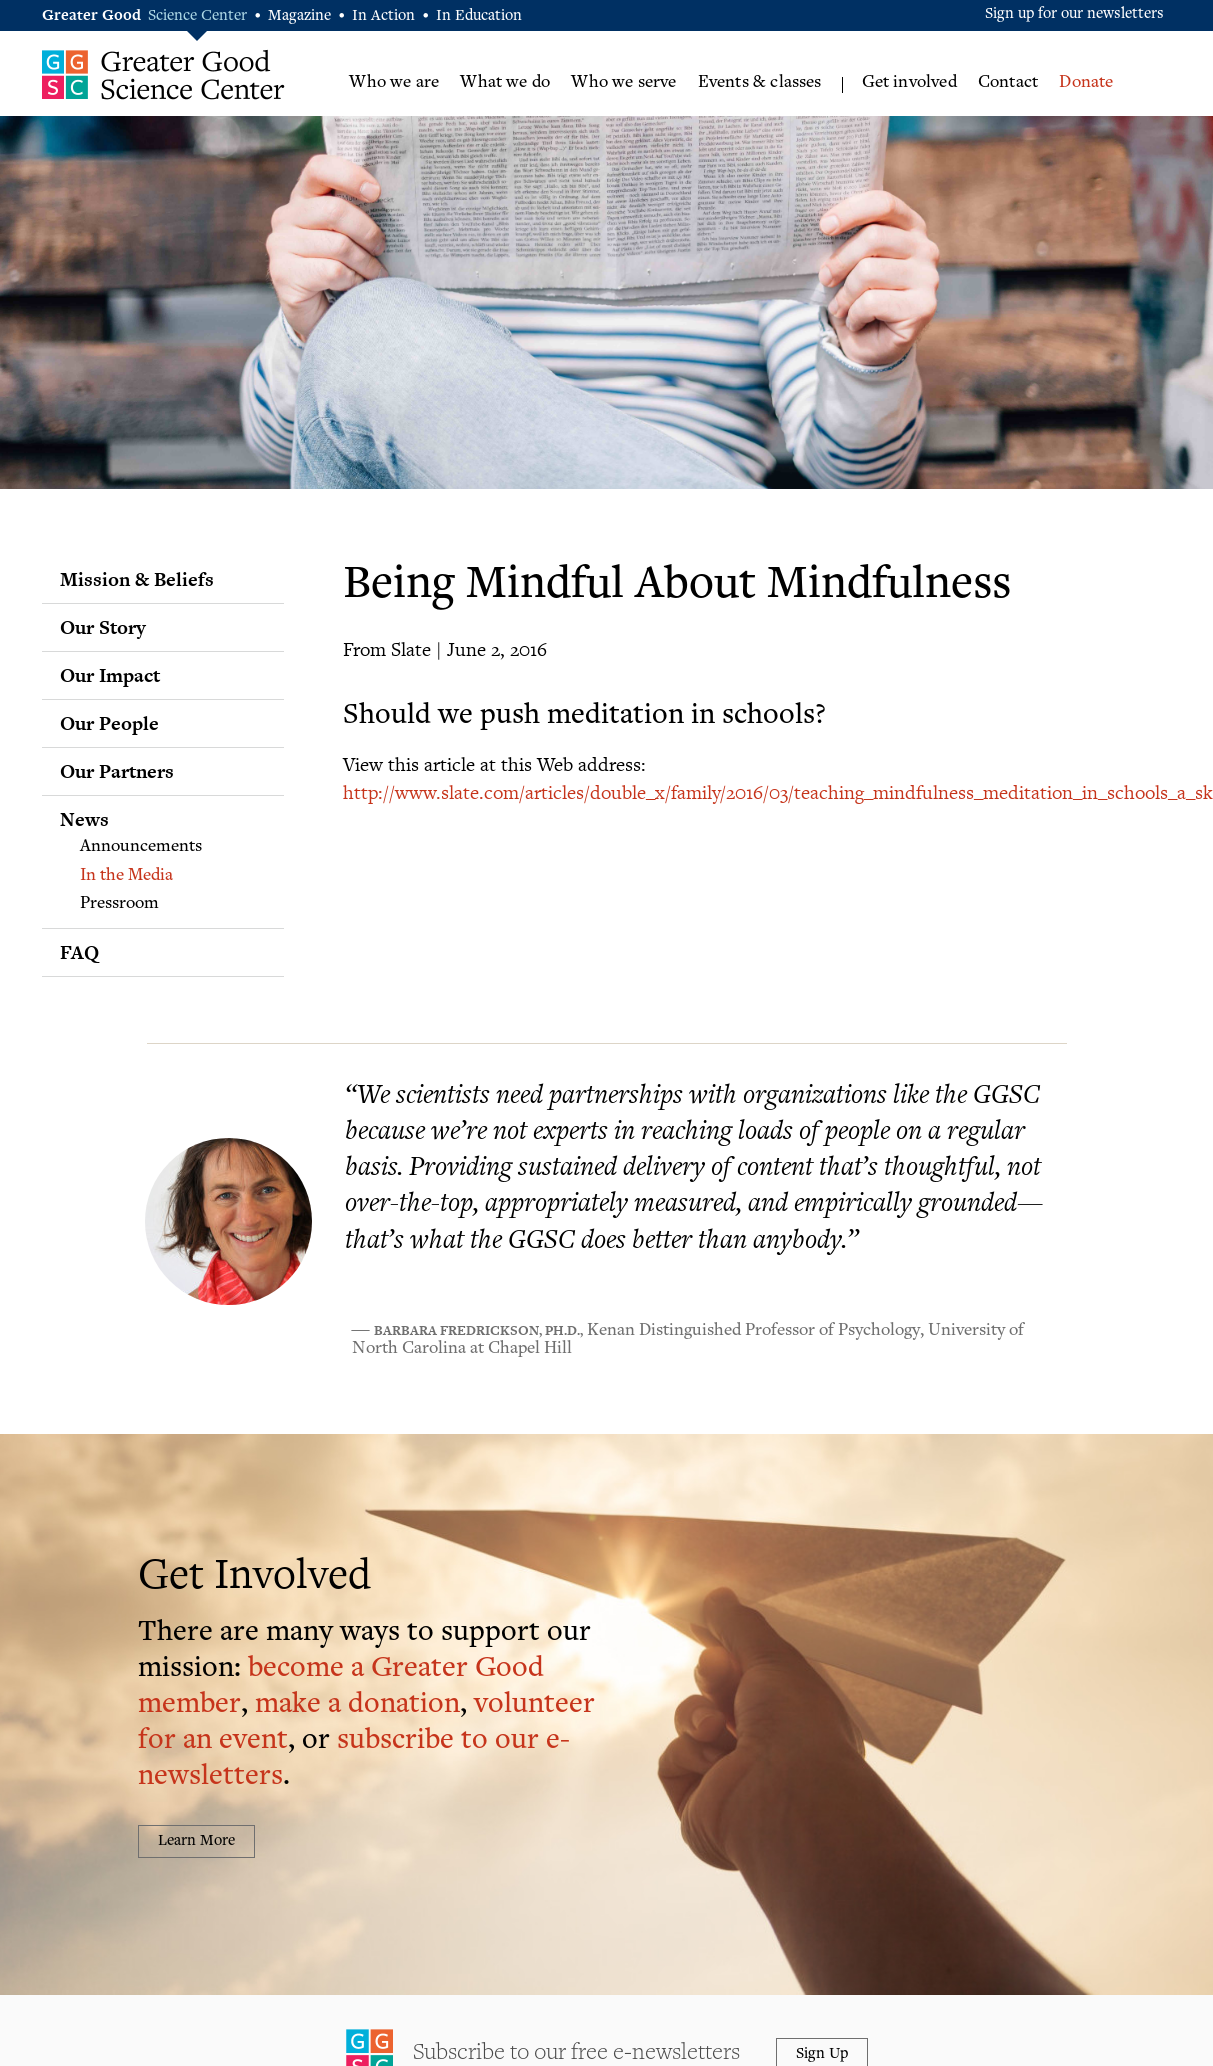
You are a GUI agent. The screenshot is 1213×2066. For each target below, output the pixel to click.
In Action (383, 16)
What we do (505, 83)
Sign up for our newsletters (1074, 14)
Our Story (103, 627)
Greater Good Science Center (163, 74)
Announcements (141, 847)
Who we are (394, 83)
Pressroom (119, 904)
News (84, 819)
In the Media (126, 876)
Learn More (196, 1841)
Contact (1008, 83)
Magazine (299, 16)
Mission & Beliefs (137, 579)
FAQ (79, 952)
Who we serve (623, 83)
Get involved (909, 83)
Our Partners (117, 771)
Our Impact (110, 675)
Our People (109, 723)
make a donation (357, 1705)
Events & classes (760, 83)
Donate (1086, 83)
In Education (479, 16)
